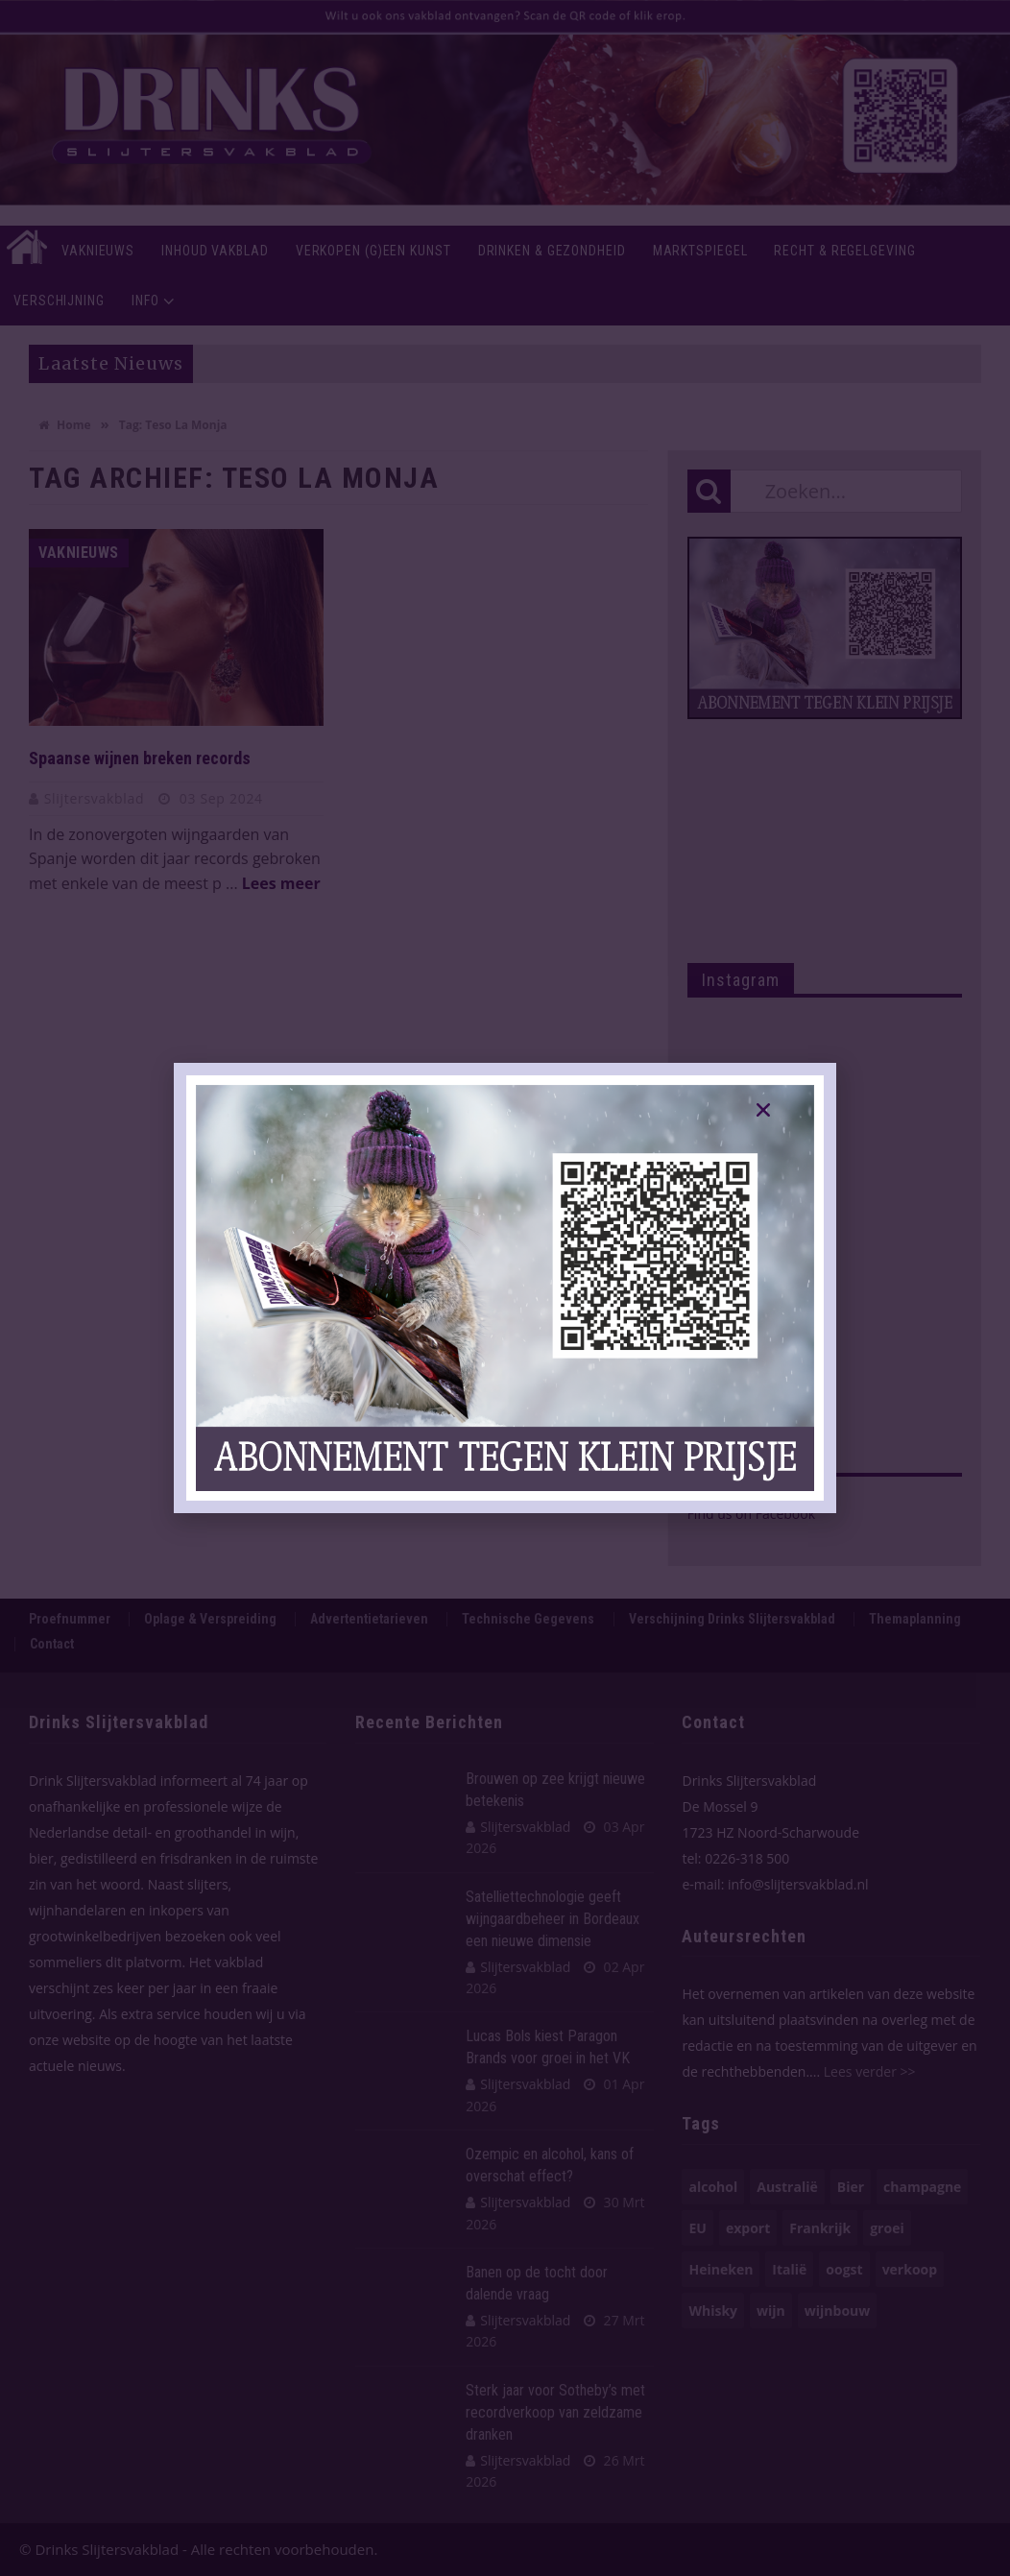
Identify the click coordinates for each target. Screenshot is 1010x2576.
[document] (505, 1288)
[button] (763, 1109)
